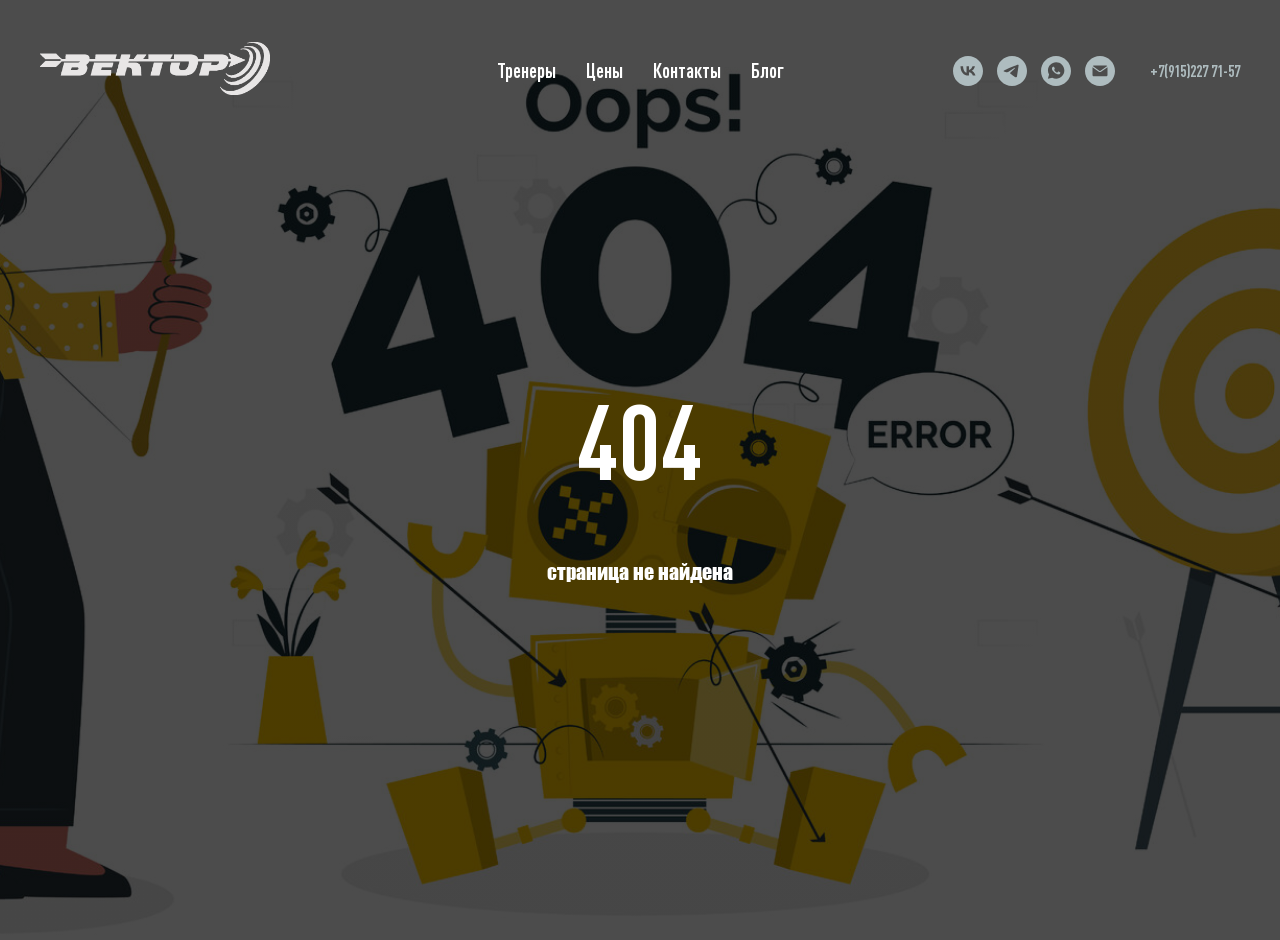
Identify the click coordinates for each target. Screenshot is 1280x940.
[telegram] (1012, 71)
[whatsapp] (1056, 71)
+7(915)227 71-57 (1195, 71)
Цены (604, 70)
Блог (767, 70)
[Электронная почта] (1100, 71)
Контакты (687, 70)
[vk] (968, 71)
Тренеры (526, 70)
